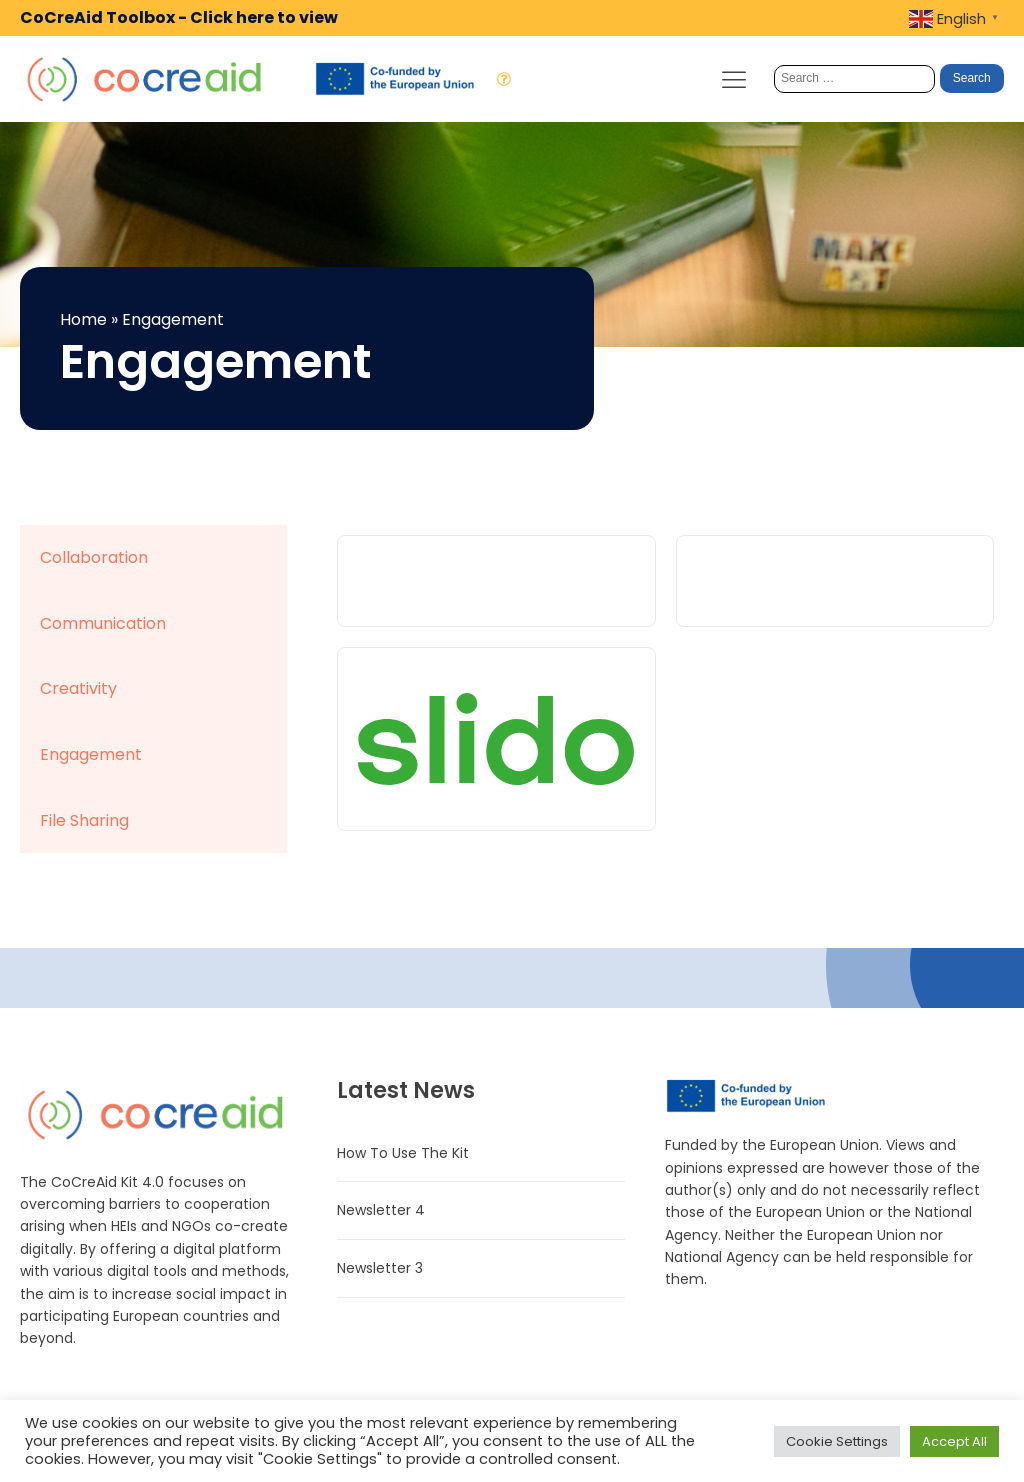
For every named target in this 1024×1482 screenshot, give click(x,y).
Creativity (78, 688)
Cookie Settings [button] (837, 1441)
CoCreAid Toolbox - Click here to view (179, 17)
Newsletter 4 (381, 1210)
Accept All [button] (954, 1441)
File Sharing (84, 820)
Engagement (91, 754)
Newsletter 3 (380, 1268)
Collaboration (94, 557)
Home (83, 319)
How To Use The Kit (403, 1153)
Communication (103, 623)
